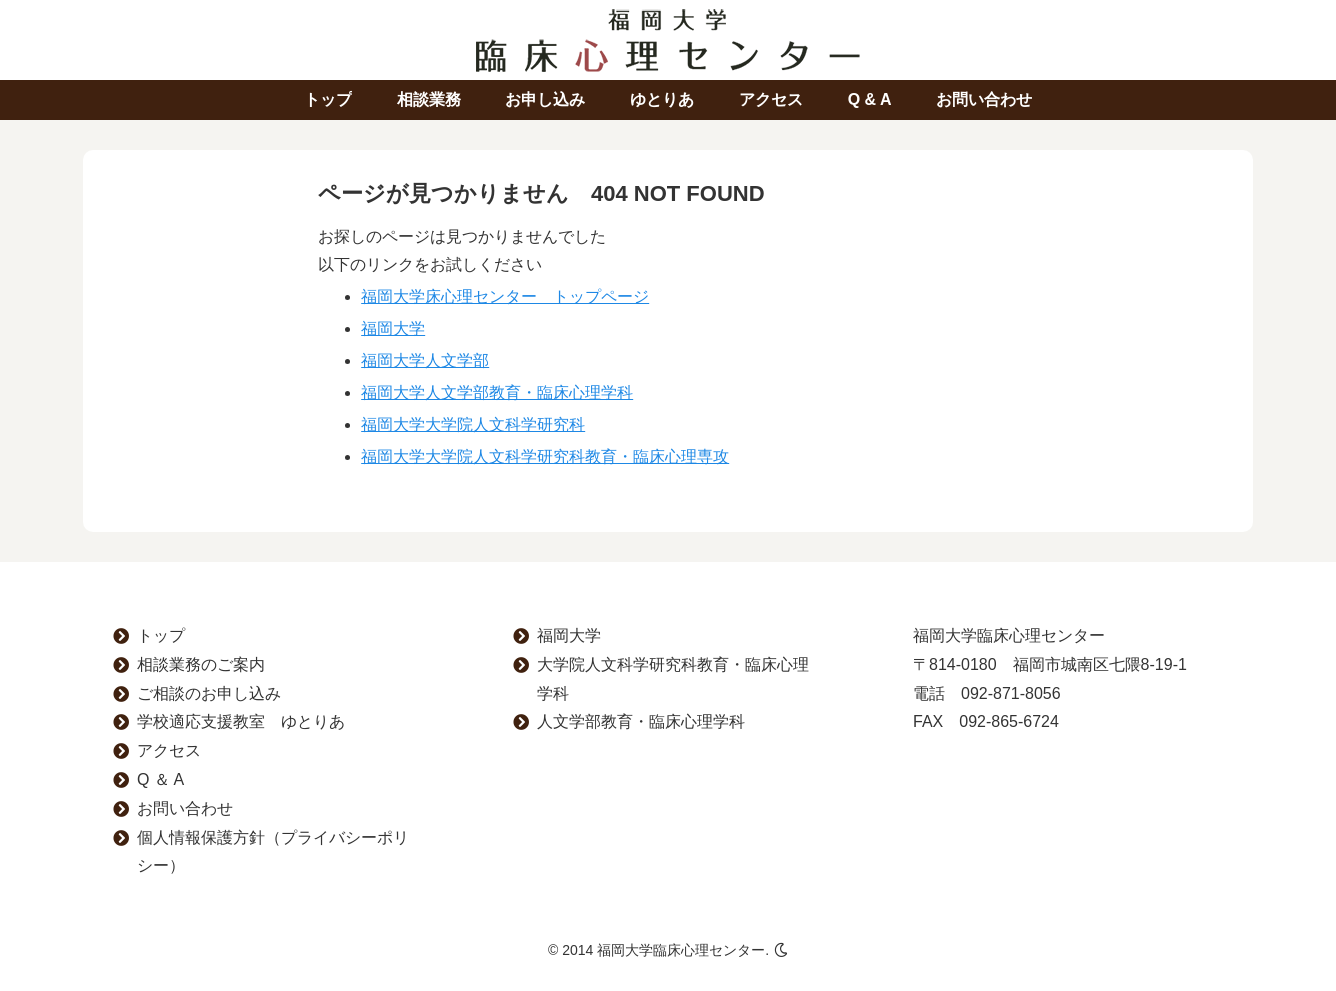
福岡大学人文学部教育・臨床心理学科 (497, 392)
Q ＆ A (160, 779)
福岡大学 (393, 328)
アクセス (169, 750)
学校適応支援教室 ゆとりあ (241, 721)
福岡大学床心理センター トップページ (505, 296)
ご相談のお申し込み (209, 693)
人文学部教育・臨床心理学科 (641, 721)
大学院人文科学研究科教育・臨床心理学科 (673, 679)
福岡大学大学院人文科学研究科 (473, 424)
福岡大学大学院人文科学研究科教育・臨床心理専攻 (545, 456)
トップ (161, 635)
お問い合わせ (185, 808)
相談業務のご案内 (201, 664)
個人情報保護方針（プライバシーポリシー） (273, 852)
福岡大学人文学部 (425, 360)
